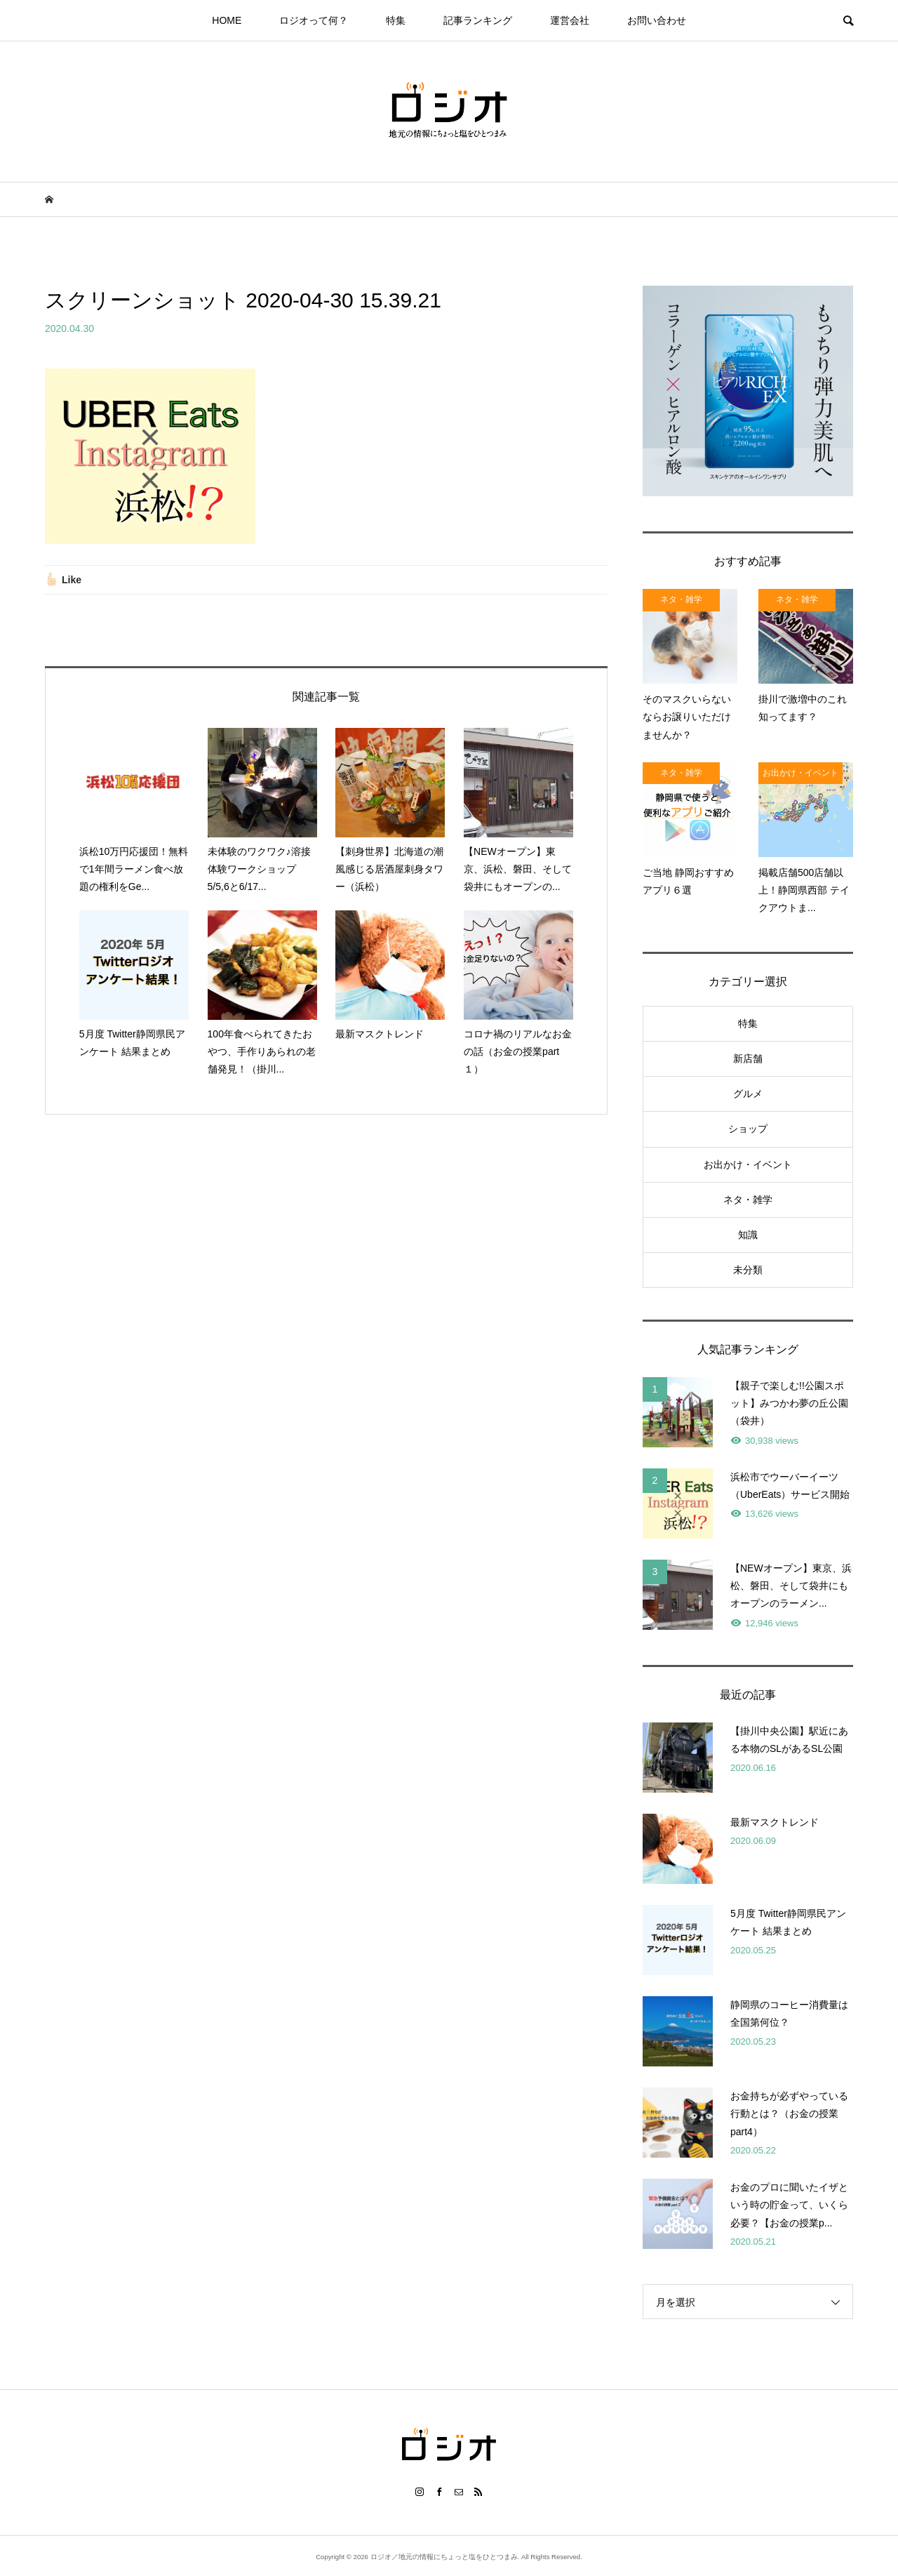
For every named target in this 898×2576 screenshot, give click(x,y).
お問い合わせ (656, 20)
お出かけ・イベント (748, 1164)
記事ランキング (477, 20)
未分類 (748, 1269)
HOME (226, 20)
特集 (396, 20)
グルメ (748, 1093)
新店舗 (748, 1058)
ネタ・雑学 (747, 1199)
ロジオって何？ (313, 20)
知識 (748, 1234)
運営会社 (569, 20)
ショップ (748, 1128)
